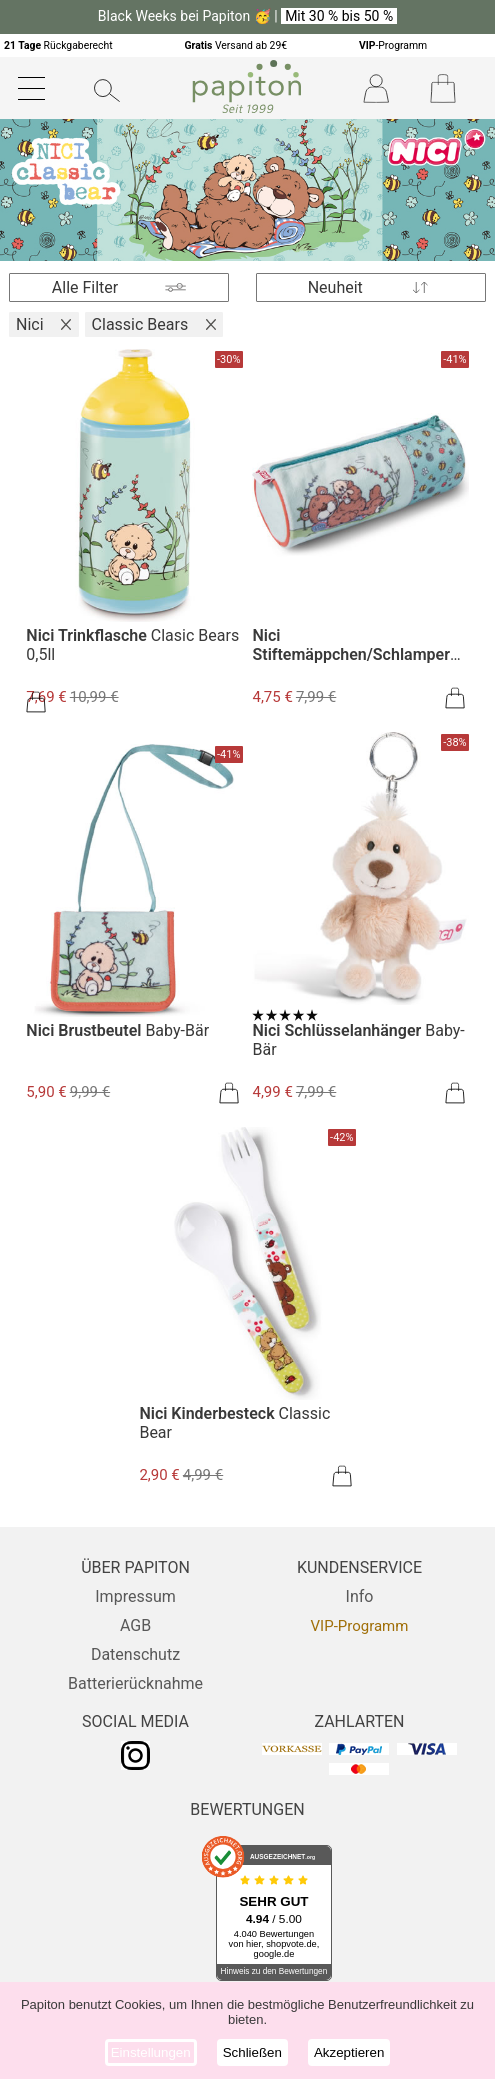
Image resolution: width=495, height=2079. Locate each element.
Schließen (252, 2052)
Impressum (135, 1596)
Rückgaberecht (58, 45)
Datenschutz (135, 1654)
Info (360, 1596)
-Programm (393, 45)
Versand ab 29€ (235, 45)
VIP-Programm (360, 1626)
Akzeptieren (349, 2052)
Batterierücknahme (135, 1683)
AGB (135, 1625)
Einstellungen (151, 2052)
